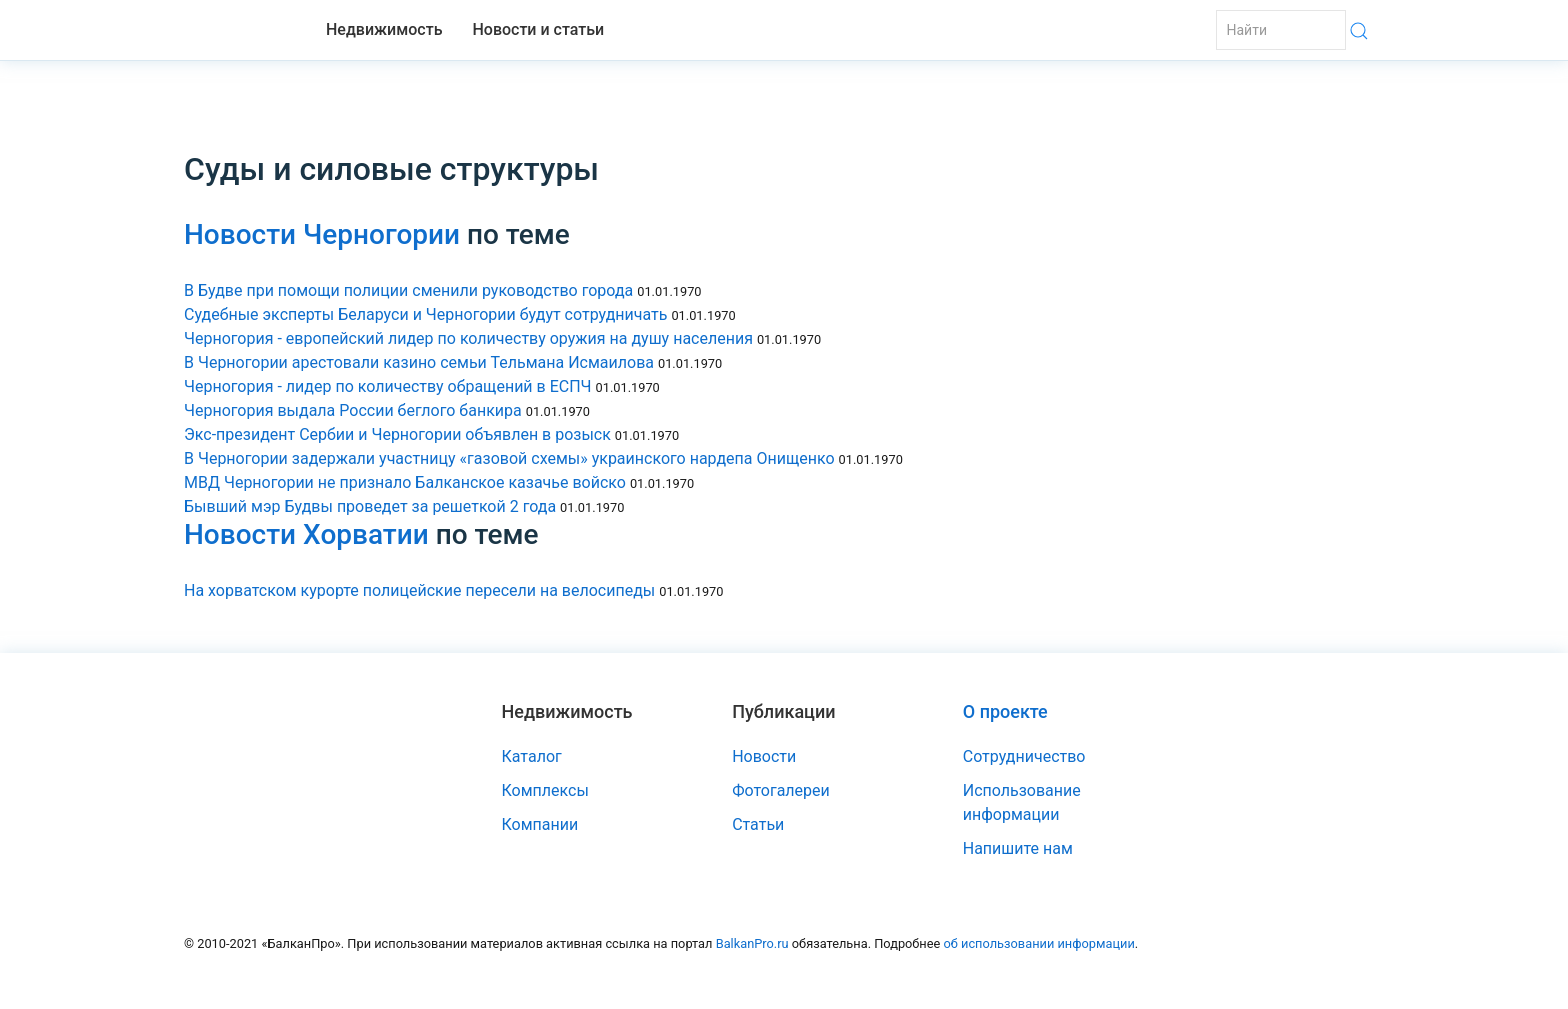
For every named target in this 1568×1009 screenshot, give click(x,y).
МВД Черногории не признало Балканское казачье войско (405, 482)
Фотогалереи (781, 790)
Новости (764, 756)
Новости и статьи (538, 29)
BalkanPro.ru (752, 943)
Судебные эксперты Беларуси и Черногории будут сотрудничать (425, 314)
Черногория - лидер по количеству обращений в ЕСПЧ (388, 386)
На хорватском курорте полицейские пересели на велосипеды (419, 590)
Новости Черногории (322, 234)
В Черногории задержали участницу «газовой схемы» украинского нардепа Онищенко (509, 458)
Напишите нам (1018, 848)
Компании (540, 824)
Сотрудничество (1024, 756)
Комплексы (545, 790)
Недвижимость (384, 29)
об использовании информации (1038, 943)
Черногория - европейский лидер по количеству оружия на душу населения (468, 338)
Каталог (532, 756)
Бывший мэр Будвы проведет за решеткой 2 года (370, 506)
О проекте (1005, 711)
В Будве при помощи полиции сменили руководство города (408, 290)
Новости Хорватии (306, 534)
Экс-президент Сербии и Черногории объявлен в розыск (397, 434)
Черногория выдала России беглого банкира (353, 410)
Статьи (758, 824)
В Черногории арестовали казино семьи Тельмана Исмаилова (419, 362)
